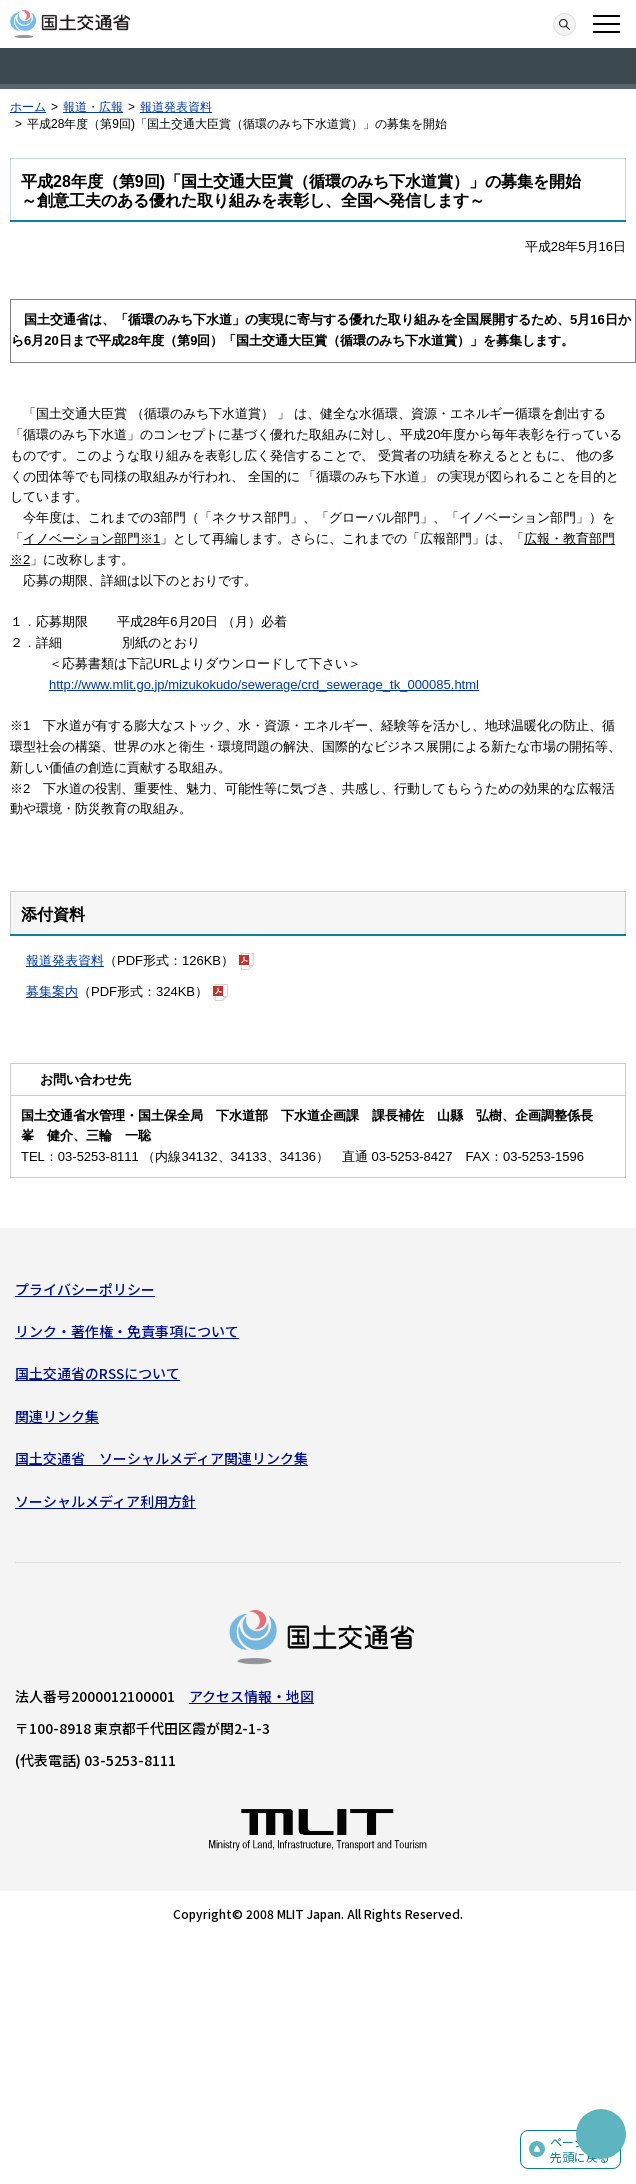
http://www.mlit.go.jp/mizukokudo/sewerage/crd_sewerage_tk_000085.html (264, 684)
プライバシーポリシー (85, 1289)
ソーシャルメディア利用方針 (105, 1501)
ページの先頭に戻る (580, 2149)
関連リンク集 (57, 1416)
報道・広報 (93, 107)
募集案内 (52, 991)
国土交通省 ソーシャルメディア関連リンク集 (161, 1458)
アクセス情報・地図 (251, 1696)
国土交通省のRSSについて (97, 1373)
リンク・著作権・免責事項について (127, 1331)
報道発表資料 (176, 107)
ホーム (28, 107)
